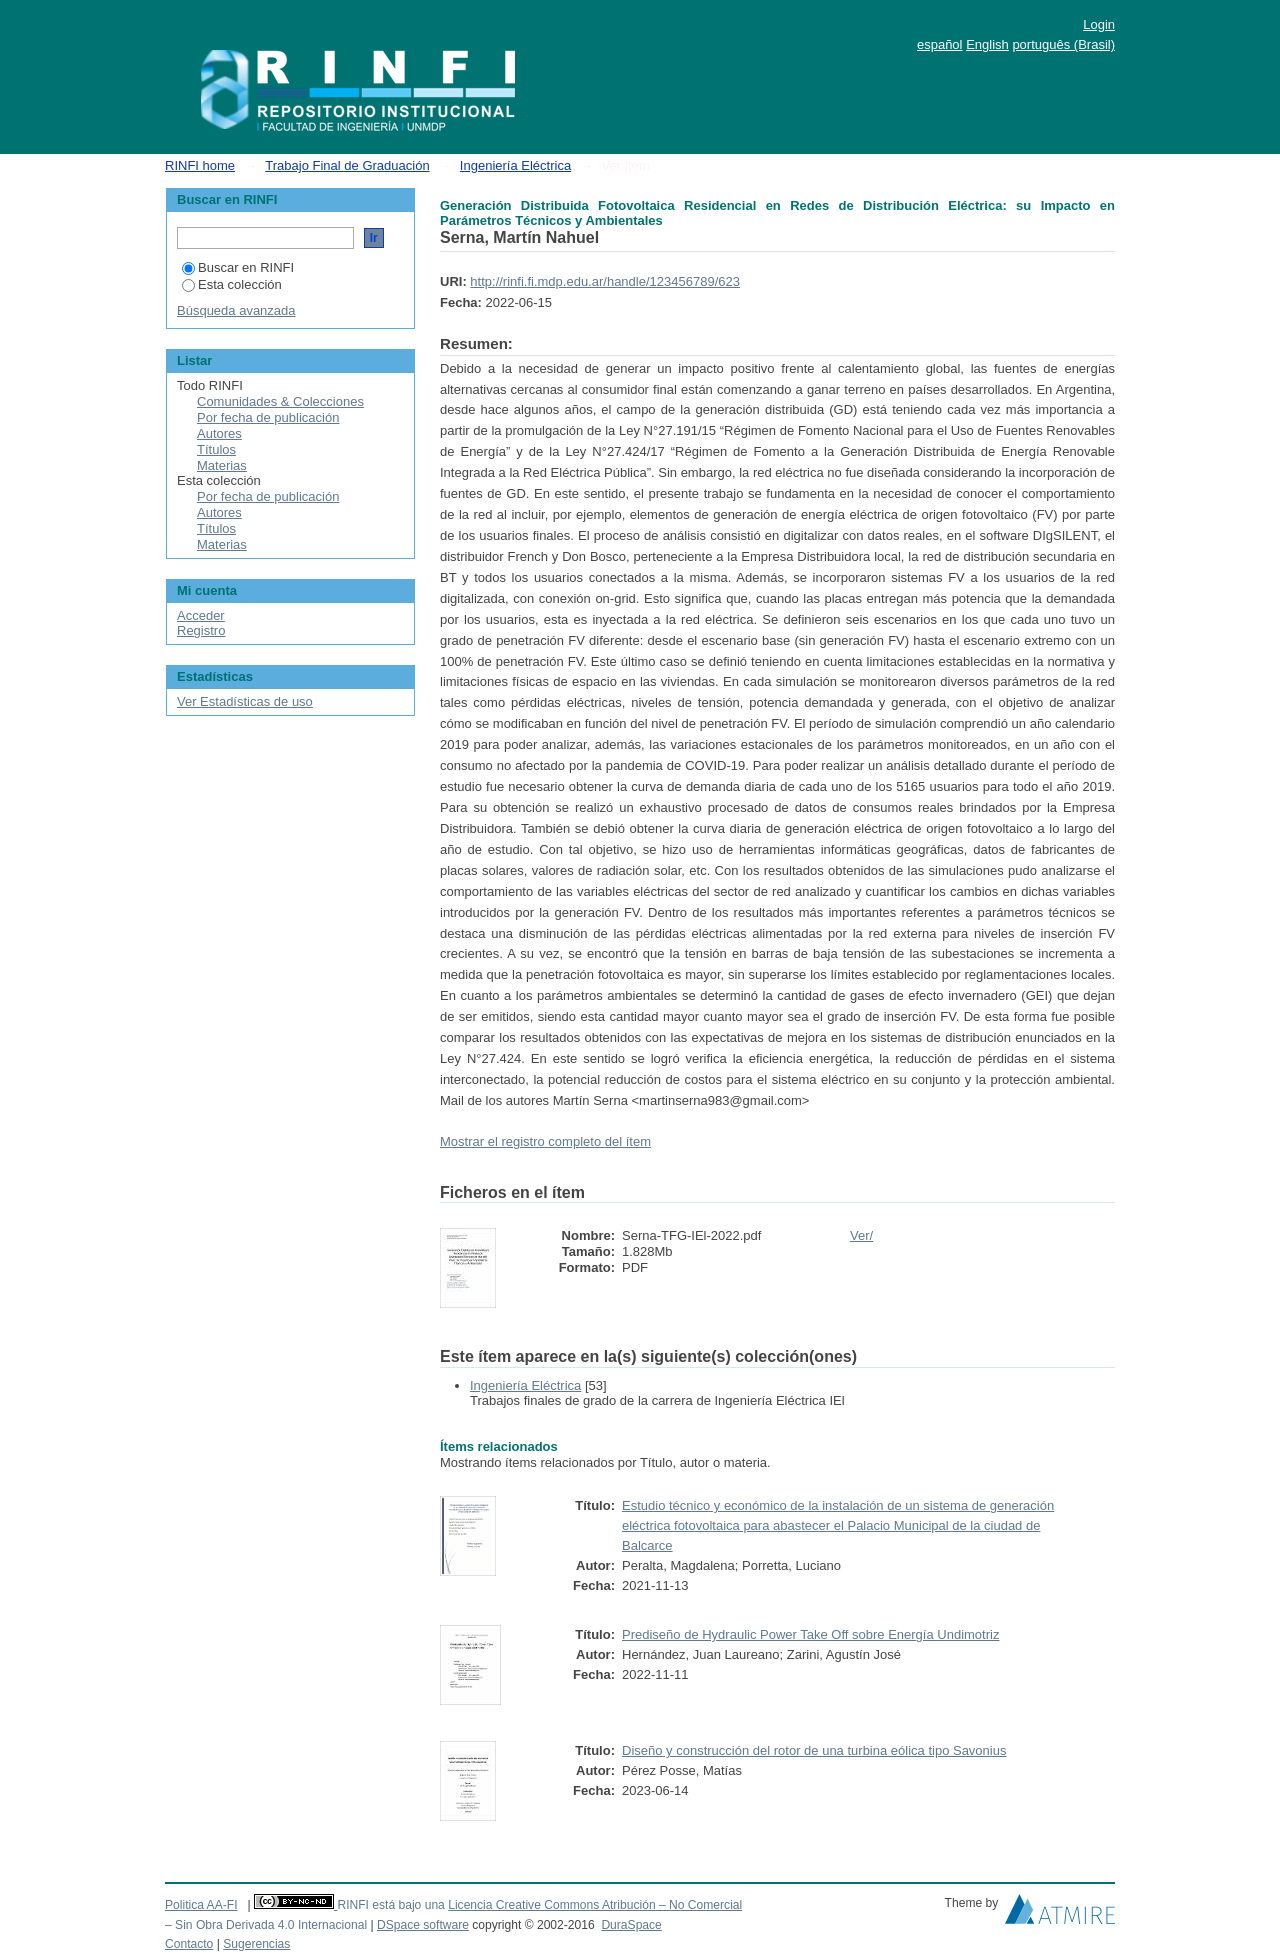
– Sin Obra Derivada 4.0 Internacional (266, 1925)
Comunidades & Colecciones (280, 401)
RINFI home (200, 165)
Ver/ (861, 1235)
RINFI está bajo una (390, 1905)
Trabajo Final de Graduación (347, 165)
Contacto (189, 1944)
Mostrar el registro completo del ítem (545, 1141)
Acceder (201, 615)
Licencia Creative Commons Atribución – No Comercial (595, 1905)
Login (1099, 24)
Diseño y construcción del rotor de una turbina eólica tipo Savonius (814, 1750)
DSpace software (423, 1925)
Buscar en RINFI (238, 267)
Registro (201, 630)
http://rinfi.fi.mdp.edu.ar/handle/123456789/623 (605, 281)
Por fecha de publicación (268, 417)
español (940, 44)
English (987, 44)
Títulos (216, 449)
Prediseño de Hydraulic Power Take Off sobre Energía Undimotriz (810, 1634)
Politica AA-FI (201, 1905)
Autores (219, 433)
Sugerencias (256, 1944)
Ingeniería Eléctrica (515, 165)
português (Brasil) (1063, 44)
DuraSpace (631, 1925)
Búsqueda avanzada (236, 310)
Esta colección (232, 284)
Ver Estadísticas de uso (245, 701)
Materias (222, 465)
